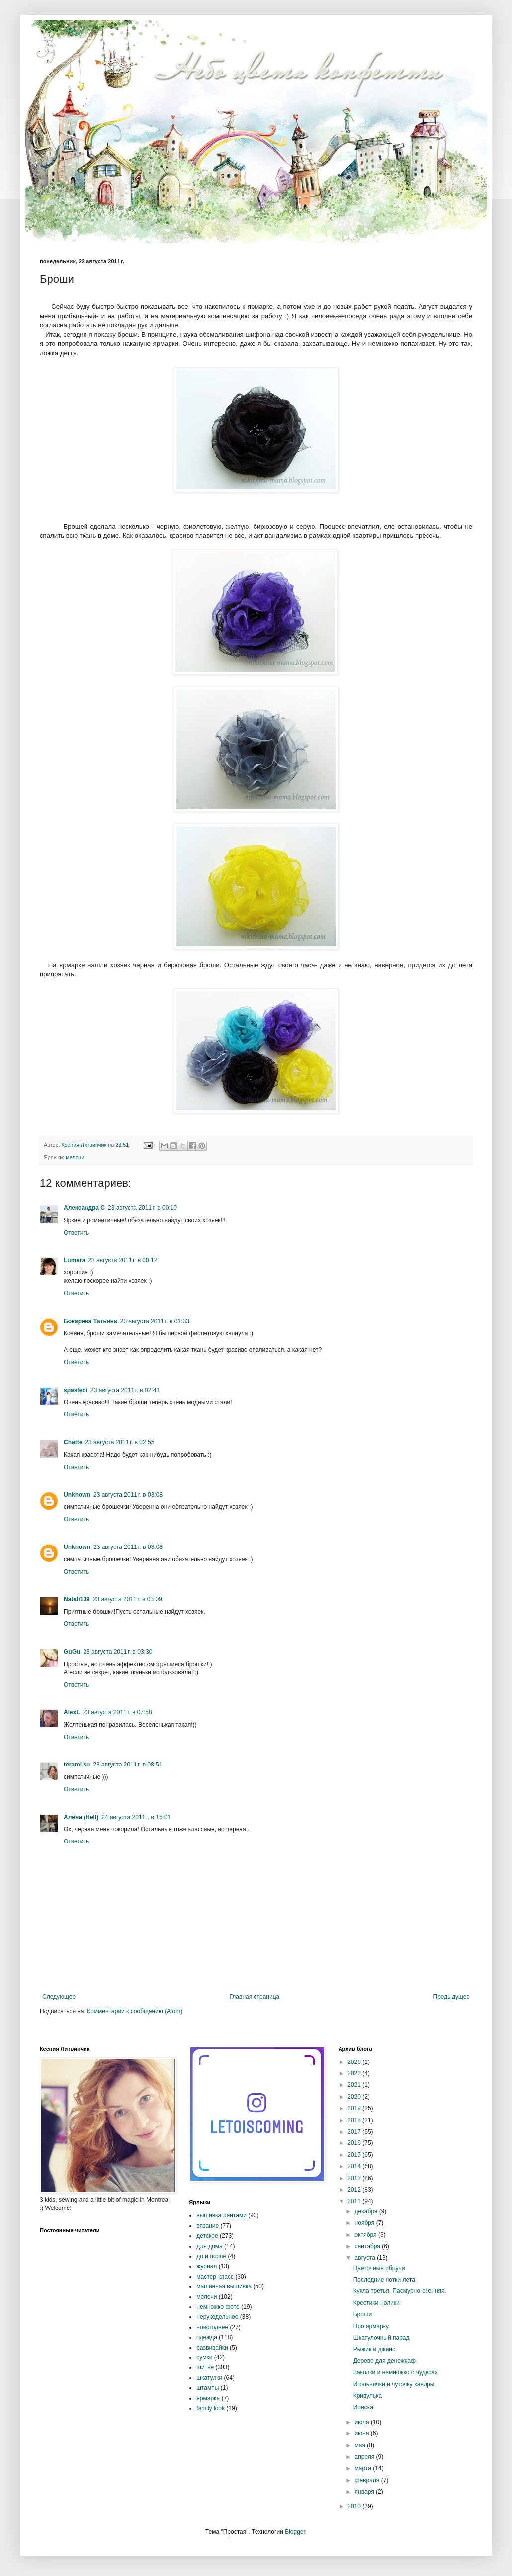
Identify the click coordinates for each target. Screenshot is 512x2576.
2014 (354, 2166)
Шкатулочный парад (381, 2337)
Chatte (73, 1442)
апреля (365, 2456)
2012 (354, 2189)
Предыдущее (451, 1996)
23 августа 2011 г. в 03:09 (127, 1599)
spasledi (75, 1390)
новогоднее (212, 2327)
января (365, 2491)
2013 (354, 2178)
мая (361, 2445)
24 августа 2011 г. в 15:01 (136, 1817)
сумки (204, 2357)
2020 (354, 2096)
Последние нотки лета (384, 2279)
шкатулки (209, 2377)
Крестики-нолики (376, 2302)
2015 (354, 2154)
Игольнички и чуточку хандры (394, 2384)
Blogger (295, 2531)
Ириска (363, 2407)
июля (363, 2422)
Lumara (74, 1260)
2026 (354, 2062)
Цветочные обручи (379, 2268)
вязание (207, 2225)
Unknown (77, 1494)
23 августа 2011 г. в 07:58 (117, 1712)
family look (210, 2408)
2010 (354, 2506)
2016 (354, 2142)
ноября (365, 2222)
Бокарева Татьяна (90, 1321)
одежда (206, 2337)
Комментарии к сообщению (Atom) (134, 2011)
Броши (362, 2314)
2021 (354, 2084)
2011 (354, 2201)
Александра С (84, 1207)
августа (366, 2257)
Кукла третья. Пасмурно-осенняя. (399, 2290)
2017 (354, 2131)
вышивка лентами (221, 2215)
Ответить (76, 1232)
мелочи (75, 1157)
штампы (207, 2387)
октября (366, 2234)
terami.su (77, 1764)
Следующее (59, 1996)
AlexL (72, 1712)
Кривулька (367, 2395)
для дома (209, 2246)
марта (364, 2468)
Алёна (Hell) (81, 1817)
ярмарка (208, 2398)
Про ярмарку (371, 2326)
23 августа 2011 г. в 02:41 (125, 1390)
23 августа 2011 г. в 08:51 (127, 1764)
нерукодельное (217, 2316)
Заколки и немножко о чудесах (395, 2372)
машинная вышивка (224, 2286)
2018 (354, 2120)
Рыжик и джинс (374, 2349)
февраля (368, 2480)
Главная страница (255, 1996)
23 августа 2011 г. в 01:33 (154, 1321)
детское (207, 2235)
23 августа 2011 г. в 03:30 (117, 1651)
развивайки (212, 2347)
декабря (367, 2211)
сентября (368, 2246)
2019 (354, 2108)
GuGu (72, 1651)
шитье (205, 2367)
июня (363, 2433)
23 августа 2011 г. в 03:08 (128, 1494)
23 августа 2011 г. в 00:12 (122, 1260)
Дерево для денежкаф (384, 2360)
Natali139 (77, 1599)
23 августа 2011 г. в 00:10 (142, 1207)
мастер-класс (215, 2276)
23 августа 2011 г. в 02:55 (119, 1442)
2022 (354, 2073)
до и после (211, 2256)
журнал (206, 2266)
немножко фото (217, 2306)
